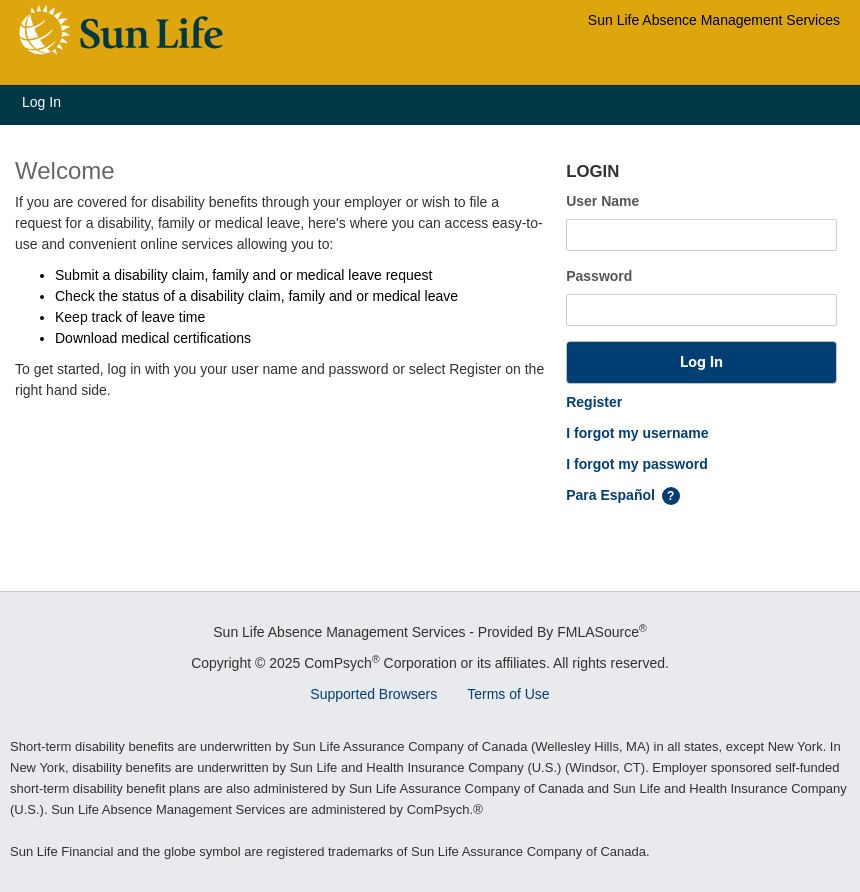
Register (594, 402)
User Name (602, 201)
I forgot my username (637, 433)
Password (599, 276)
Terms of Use (508, 694)
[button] (701, 362)
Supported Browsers (373, 694)
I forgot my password (637, 464)
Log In (41, 102)
